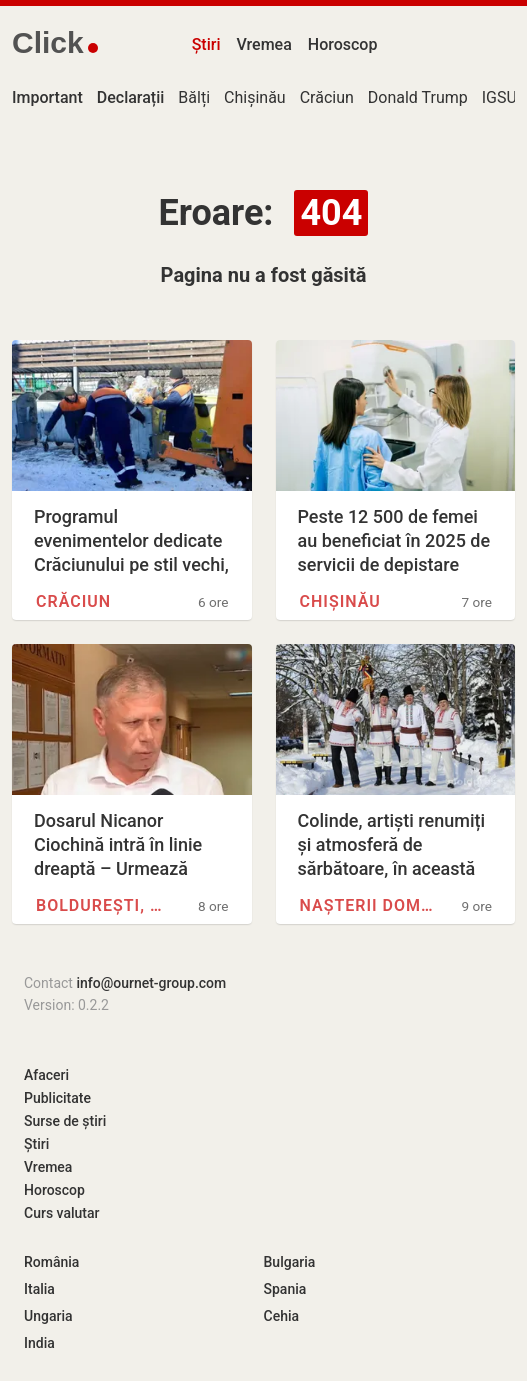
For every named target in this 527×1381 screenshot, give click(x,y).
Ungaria (48, 1316)
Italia (39, 1289)
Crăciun (327, 97)
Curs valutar (61, 1213)
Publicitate (57, 1098)
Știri (206, 44)
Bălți (194, 97)
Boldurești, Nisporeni (103, 905)
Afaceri (46, 1075)
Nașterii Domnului (367, 905)
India (39, 1343)
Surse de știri (65, 1121)
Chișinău (255, 97)
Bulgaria (290, 1262)
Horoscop (343, 44)
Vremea (263, 44)
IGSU (499, 97)
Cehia (282, 1316)
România (51, 1262)
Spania (285, 1289)
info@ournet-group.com (151, 983)
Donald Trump (418, 97)
